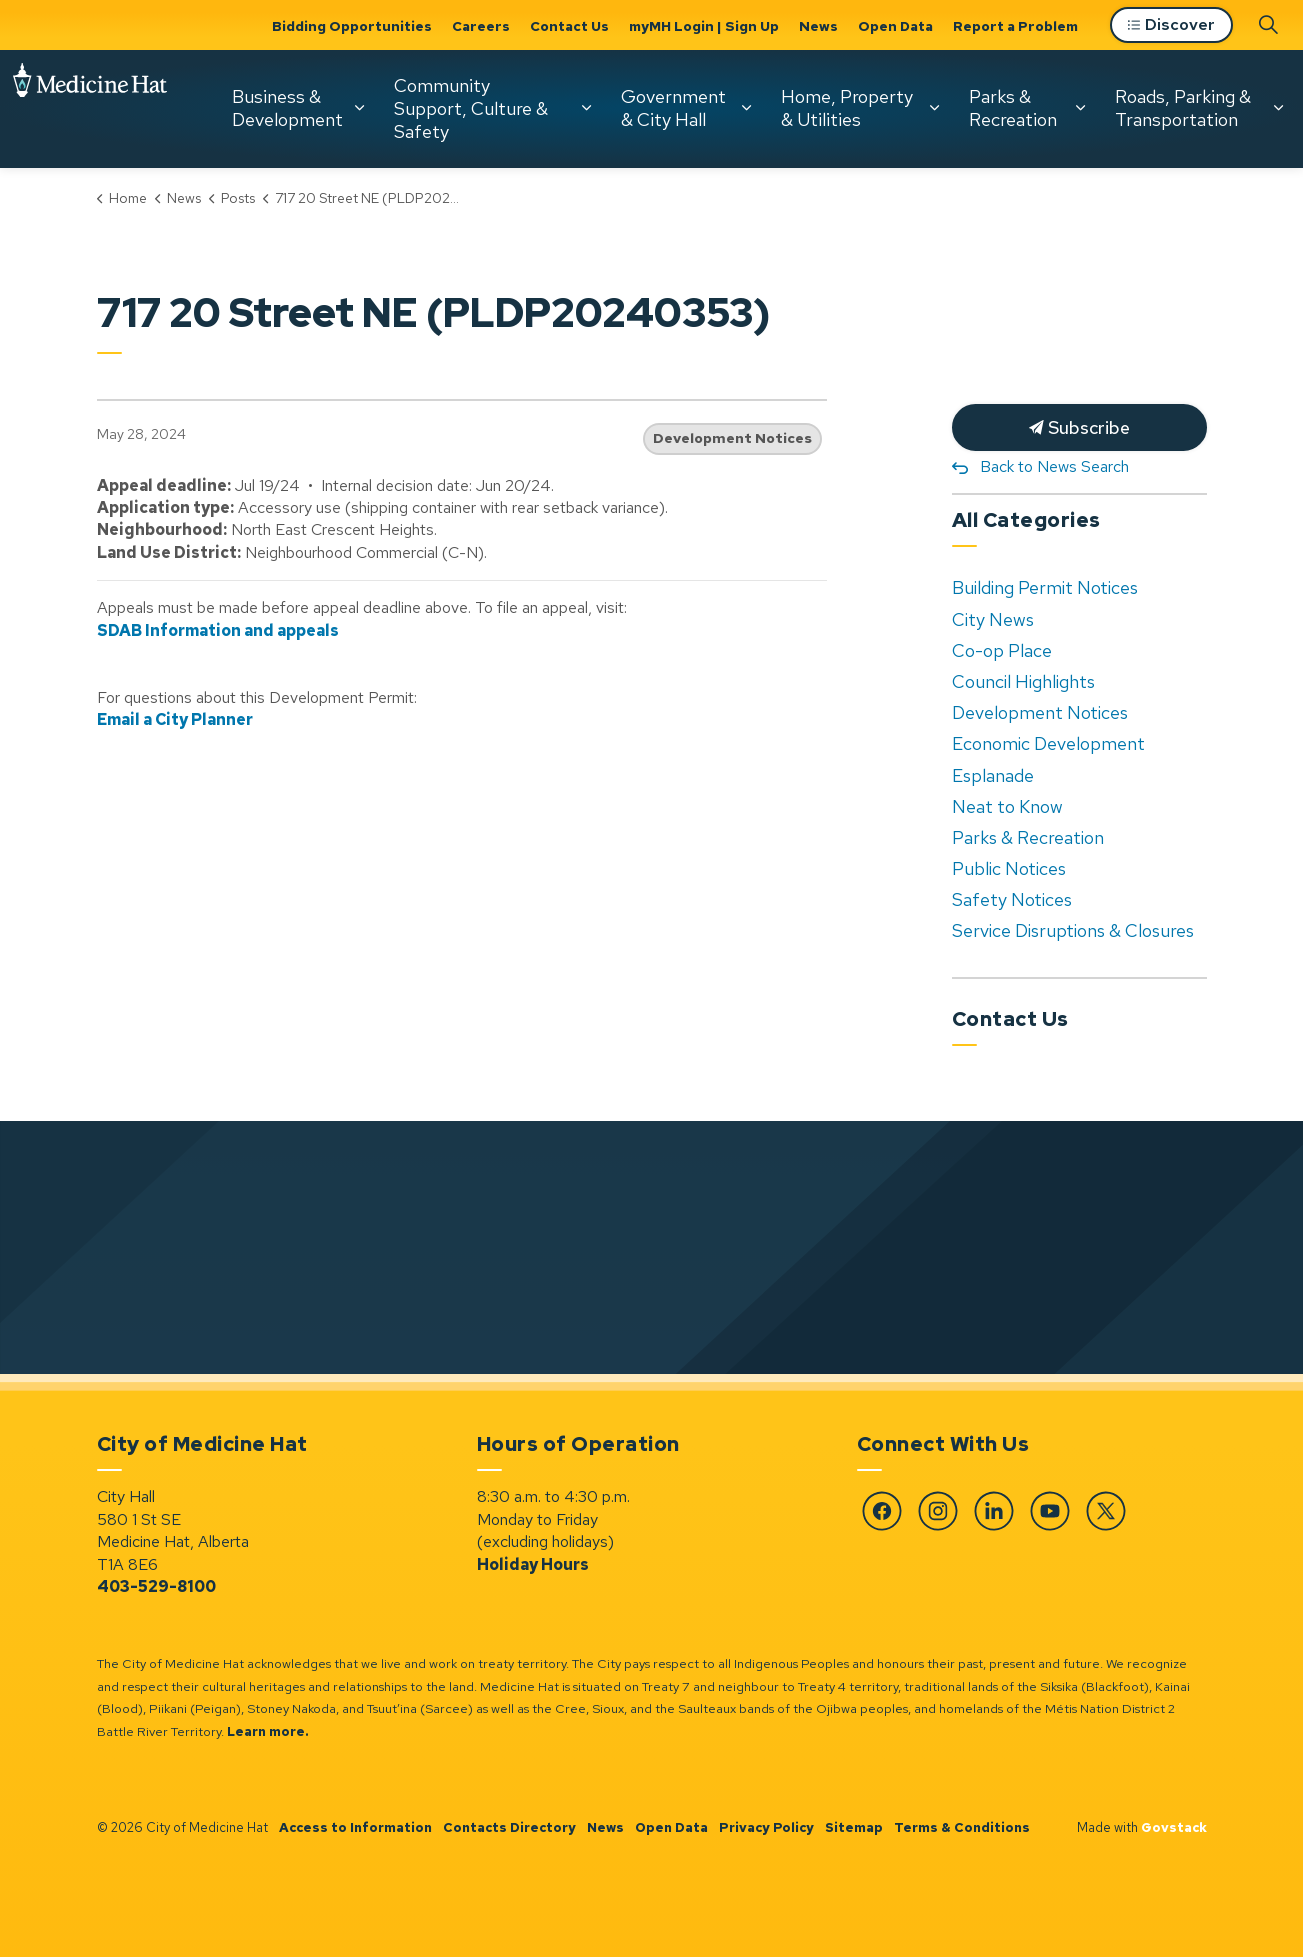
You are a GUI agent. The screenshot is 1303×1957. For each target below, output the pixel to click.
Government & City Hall (462, 228)
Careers (481, 26)
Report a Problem (1015, 26)
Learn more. (268, 1731)
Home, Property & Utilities (636, 228)
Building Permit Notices (1045, 587)
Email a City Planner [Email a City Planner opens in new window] (175, 719)
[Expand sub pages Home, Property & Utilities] (723, 228)
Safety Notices (1012, 899)
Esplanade (993, 775)
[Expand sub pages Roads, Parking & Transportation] (1067, 228)
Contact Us (569, 26)
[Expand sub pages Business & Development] (148, 228)
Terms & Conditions (962, 1827)
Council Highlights (1023, 681)
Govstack (1174, 1827)
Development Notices (732, 438)
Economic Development (1048, 743)
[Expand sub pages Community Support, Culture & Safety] (375, 228)
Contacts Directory (509, 1827)
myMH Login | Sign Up (704, 26)
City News (993, 619)
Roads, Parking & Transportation (972, 228)
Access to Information (355, 1827)
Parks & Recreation (802, 228)
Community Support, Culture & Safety (260, 228)
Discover (1171, 145)
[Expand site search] (1268, 144)
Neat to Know (1007, 806)
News (818, 26)
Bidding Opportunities (352, 26)
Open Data (895, 26)
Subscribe (1079, 427)
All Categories (1026, 520)
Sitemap (854, 1827)
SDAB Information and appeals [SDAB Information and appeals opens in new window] (218, 630)
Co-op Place (1002, 650)
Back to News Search (1054, 466)
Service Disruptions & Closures (1073, 930)
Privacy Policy (766, 1827)
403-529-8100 (156, 1586)
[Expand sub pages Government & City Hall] (535, 228)
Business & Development (76, 228)
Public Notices (1009, 868)
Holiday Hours (533, 1564)
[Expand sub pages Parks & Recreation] (869, 228)
